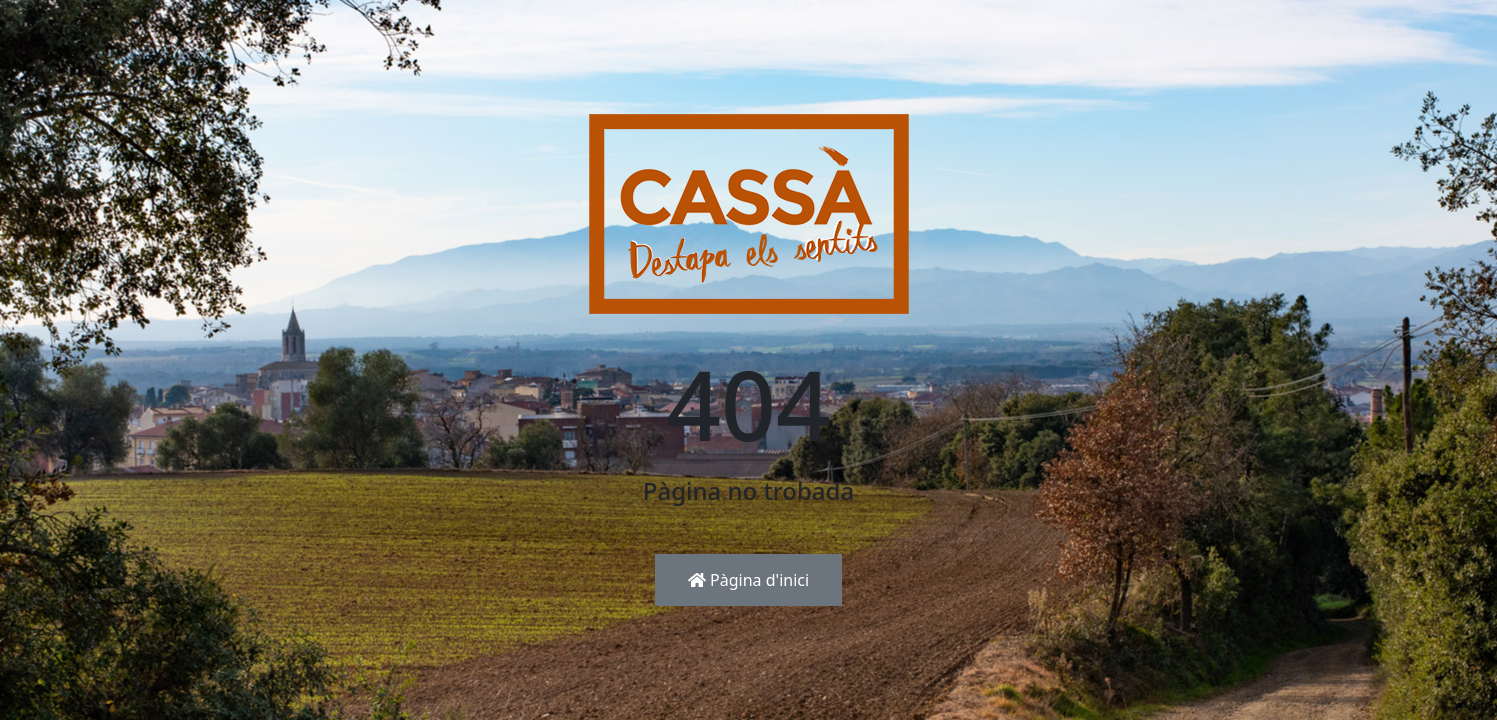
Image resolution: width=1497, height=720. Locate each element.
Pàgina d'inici (748, 580)
